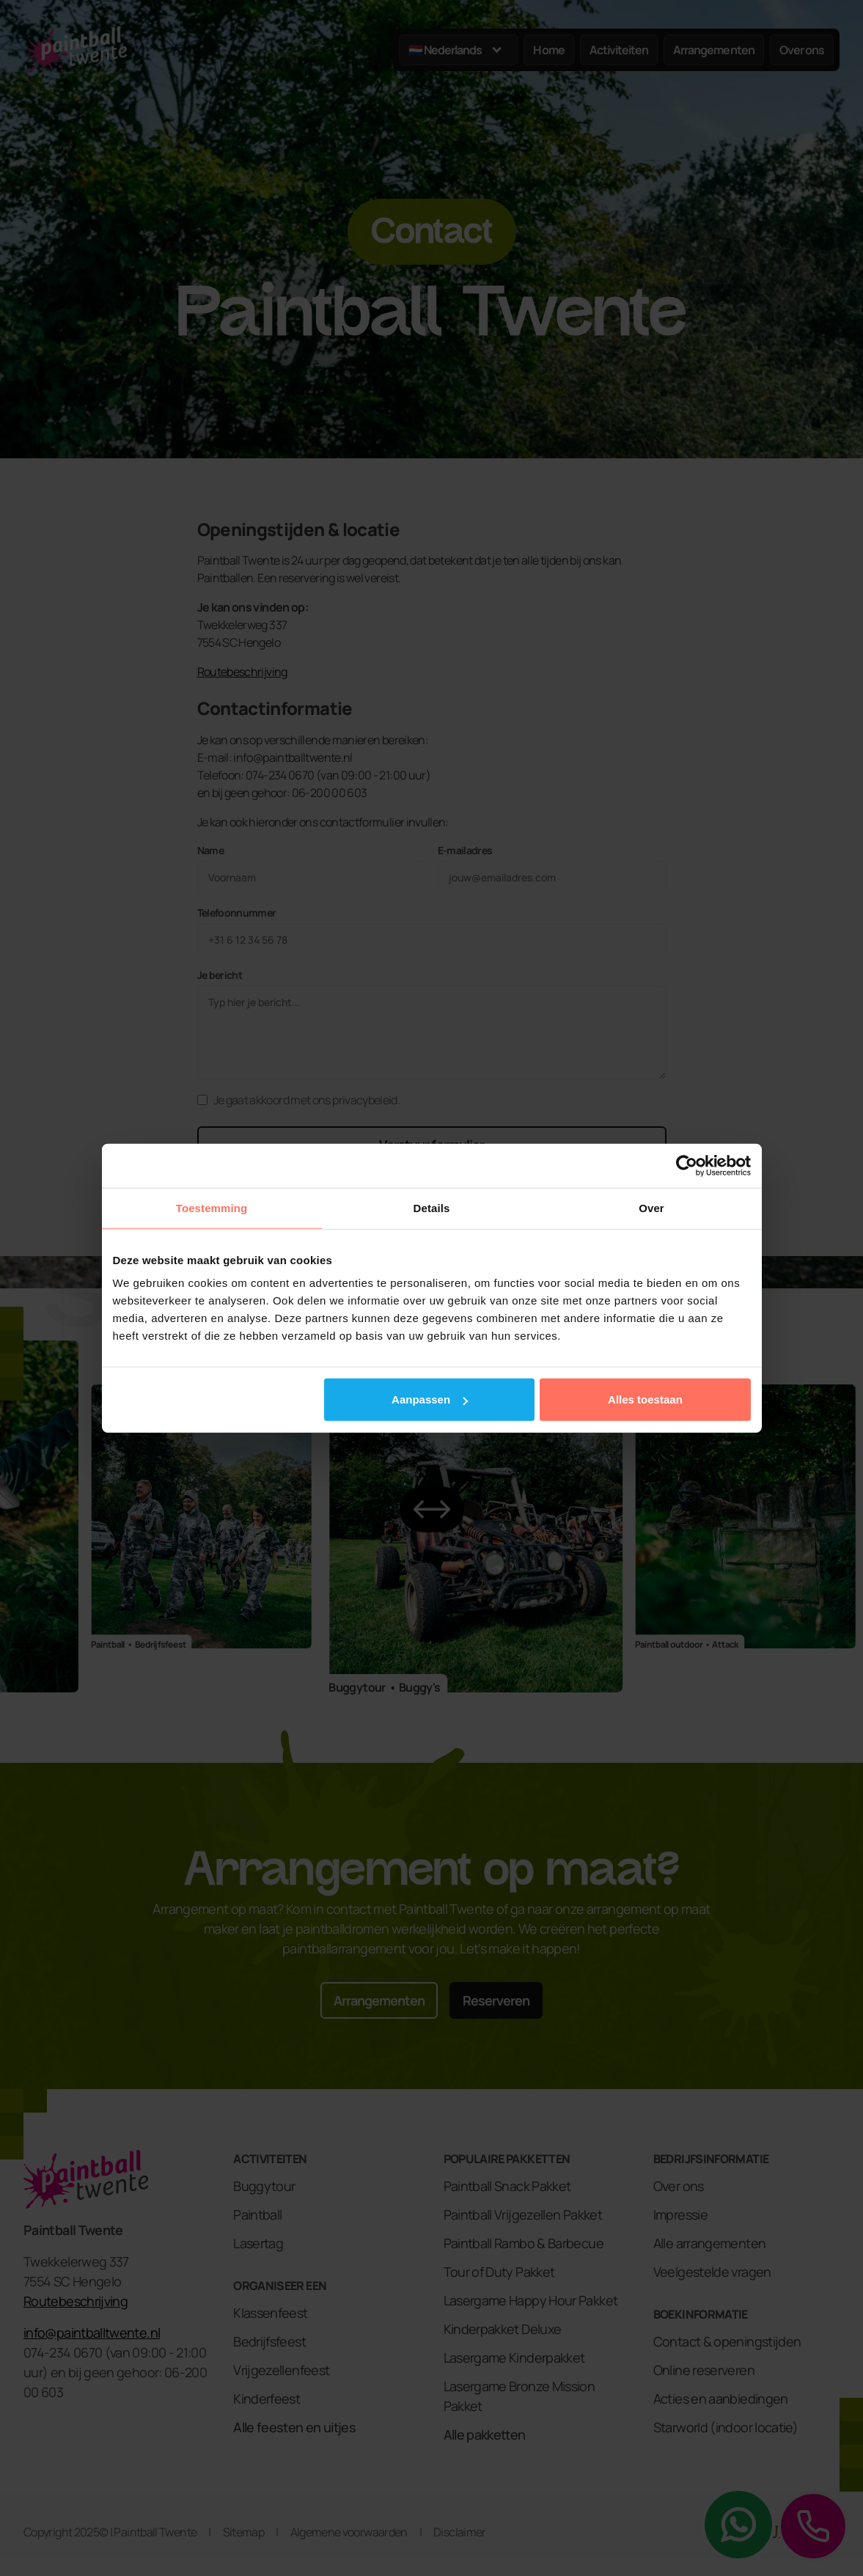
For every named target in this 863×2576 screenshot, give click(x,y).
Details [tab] (432, 1207)
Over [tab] (651, 1207)
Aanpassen (430, 1399)
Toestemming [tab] (212, 1207)
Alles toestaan (645, 1399)
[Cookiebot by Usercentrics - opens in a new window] (687, 1165)
